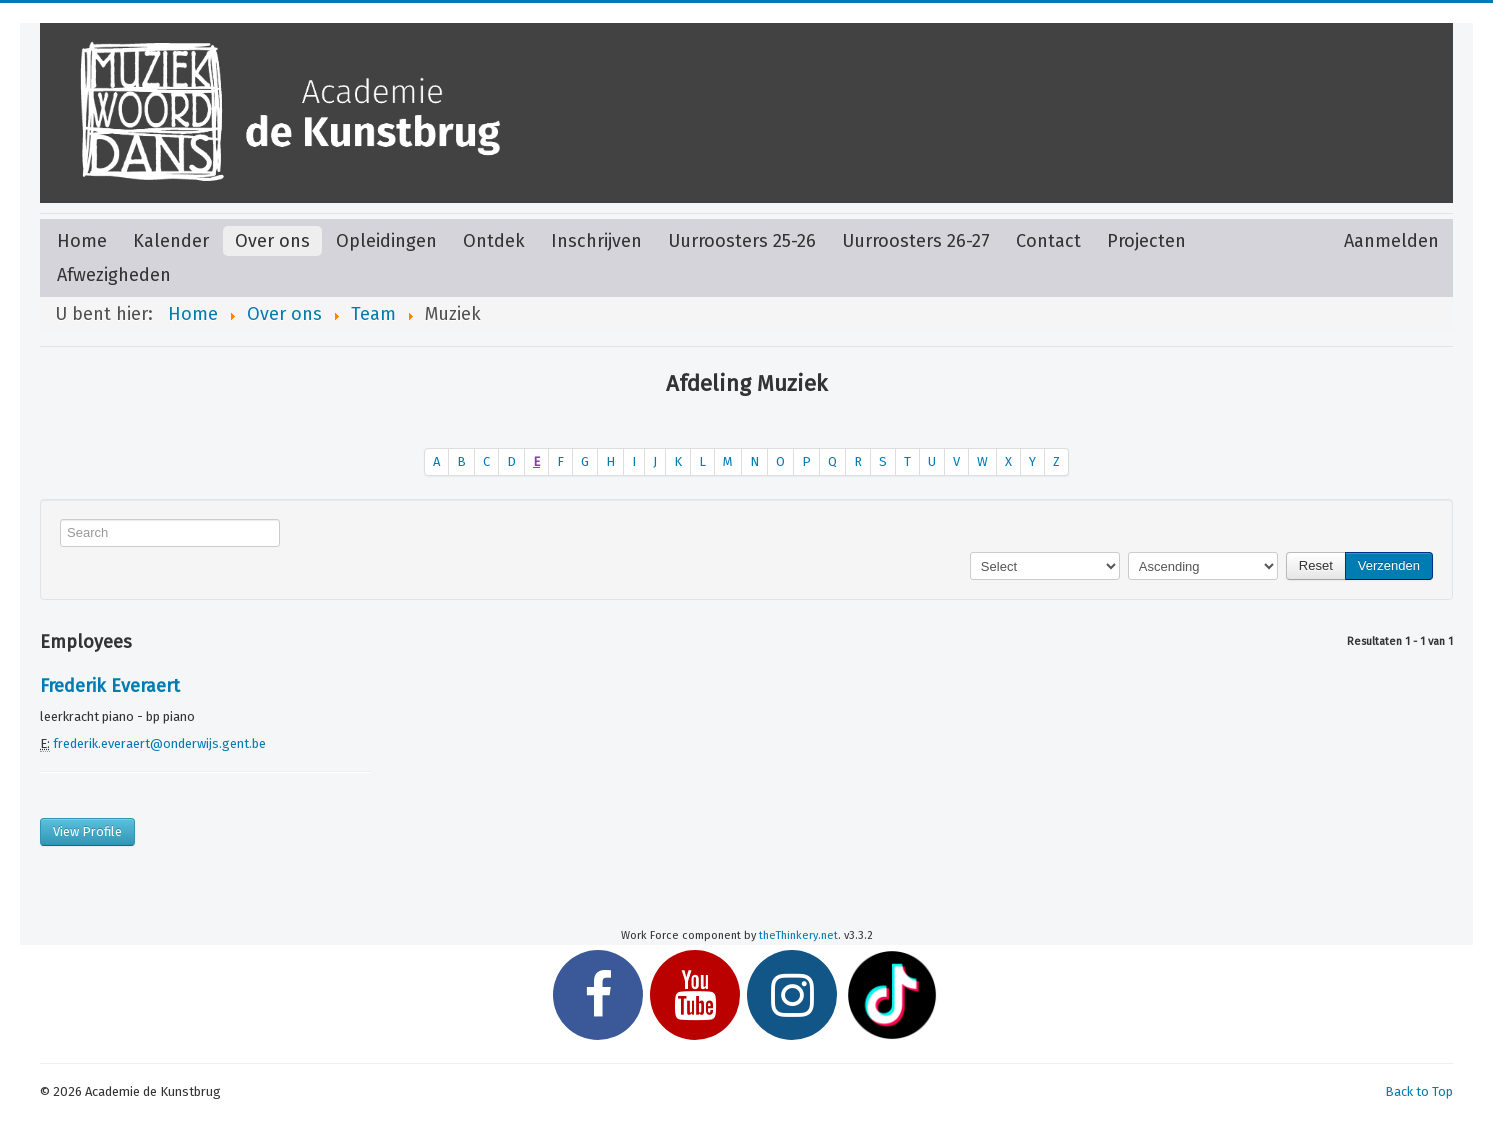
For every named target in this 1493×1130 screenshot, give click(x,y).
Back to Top (1419, 1091)
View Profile (87, 831)
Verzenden (1389, 565)
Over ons (272, 241)
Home (82, 241)
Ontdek (494, 241)
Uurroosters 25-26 (742, 241)
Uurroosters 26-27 (916, 241)
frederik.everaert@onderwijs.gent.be (159, 743)
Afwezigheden (114, 275)
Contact (1048, 241)
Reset (1316, 565)
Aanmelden (1391, 241)
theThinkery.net (798, 935)
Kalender (171, 241)
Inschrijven (596, 241)
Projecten (1146, 241)
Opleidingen (386, 241)
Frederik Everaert (110, 686)
